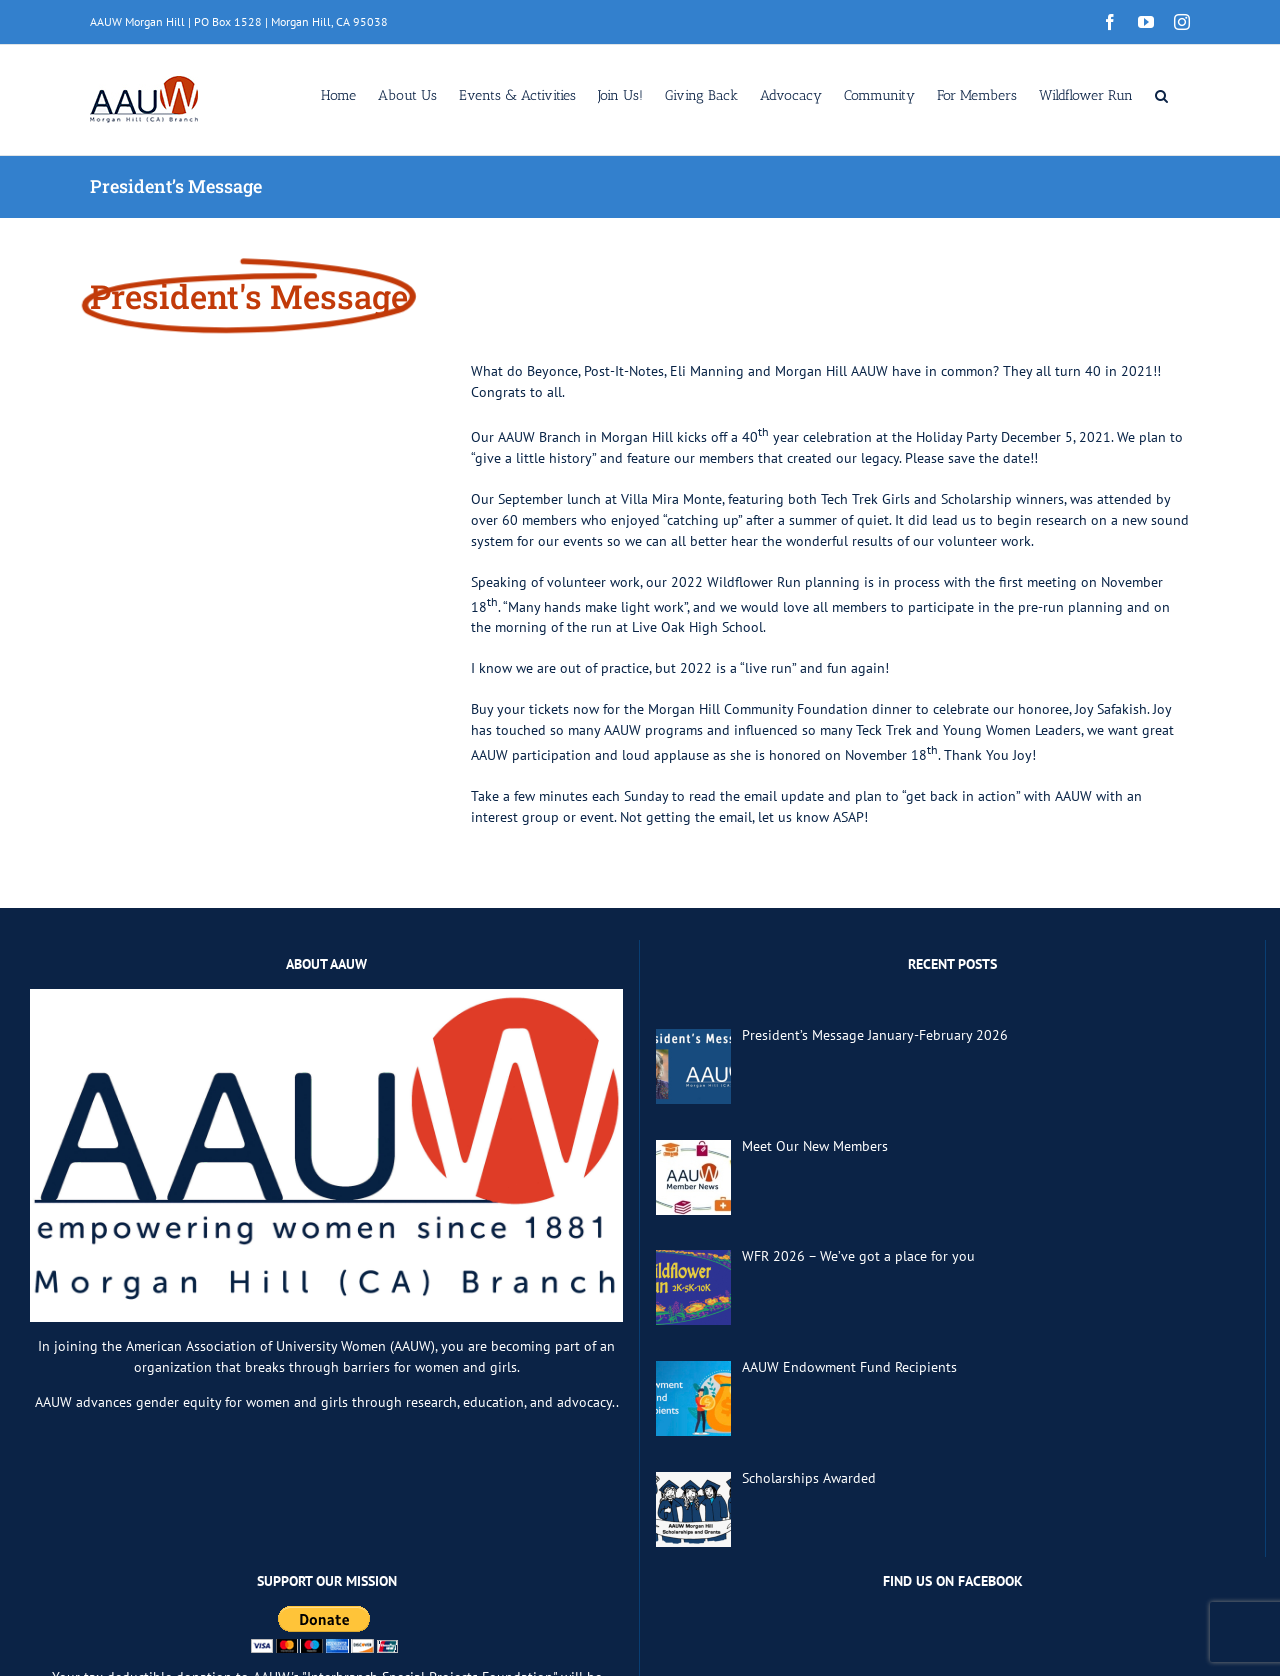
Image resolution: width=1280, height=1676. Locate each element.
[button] (1161, 94)
